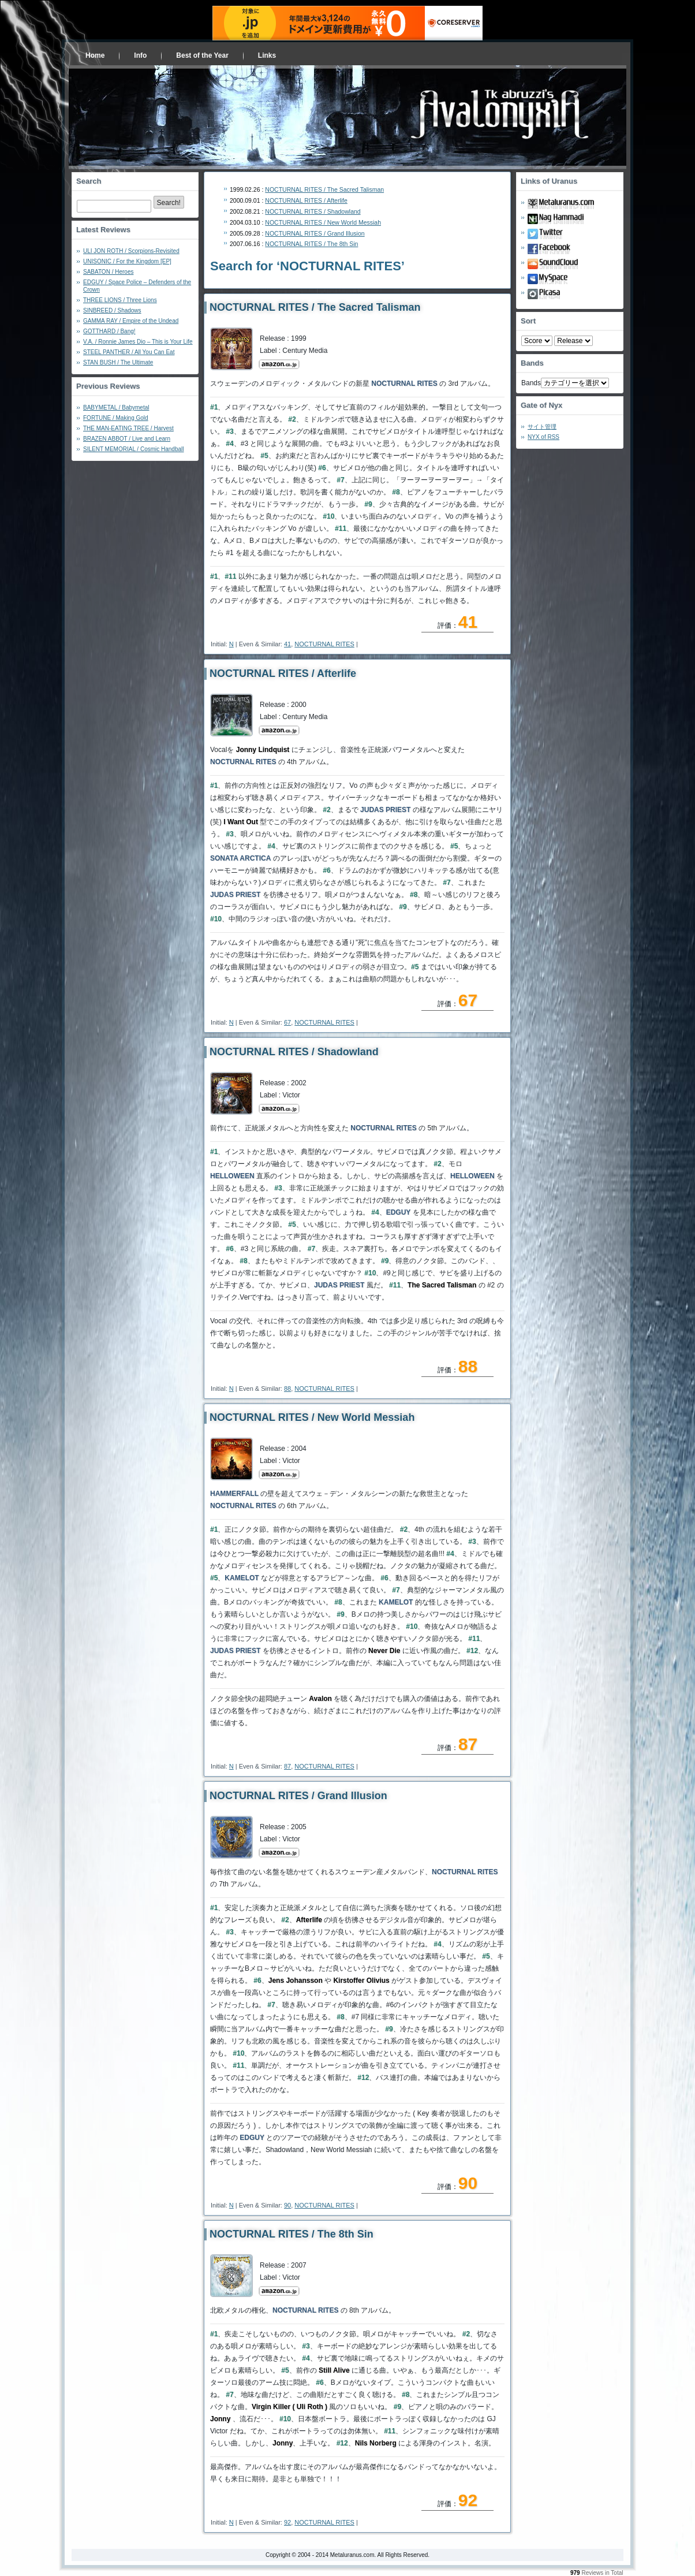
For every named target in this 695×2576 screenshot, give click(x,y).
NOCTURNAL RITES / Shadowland (312, 211)
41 (287, 644)
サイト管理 (542, 426)
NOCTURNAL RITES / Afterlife (306, 200)
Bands (531, 383)
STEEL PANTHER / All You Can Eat (128, 352)
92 (287, 2522)
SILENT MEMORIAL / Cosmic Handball (133, 449)
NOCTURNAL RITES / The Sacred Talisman (324, 189)
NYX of (543, 437)
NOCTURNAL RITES (324, 644)
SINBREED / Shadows (112, 310)
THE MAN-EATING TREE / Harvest (128, 428)
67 (287, 1022)
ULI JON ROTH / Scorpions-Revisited (131, 251)
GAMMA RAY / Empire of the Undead (130, 321)
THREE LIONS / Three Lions (120, 300)
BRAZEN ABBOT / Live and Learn (126, 438)
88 (287, 1388)
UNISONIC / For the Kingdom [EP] (127, 261)
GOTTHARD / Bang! (109, 331)
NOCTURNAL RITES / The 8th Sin (311, 243)
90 (287, 2205)
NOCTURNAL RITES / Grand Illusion (314, 233)
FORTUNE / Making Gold (115, 418)
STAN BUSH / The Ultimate (118, 362)
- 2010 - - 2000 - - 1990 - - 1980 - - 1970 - (573, 341)
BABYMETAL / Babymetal (116, 407)
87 (287, 1766)
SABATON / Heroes (108, 272)
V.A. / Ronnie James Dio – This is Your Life (138, 341)
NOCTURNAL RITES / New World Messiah (323, 222)
